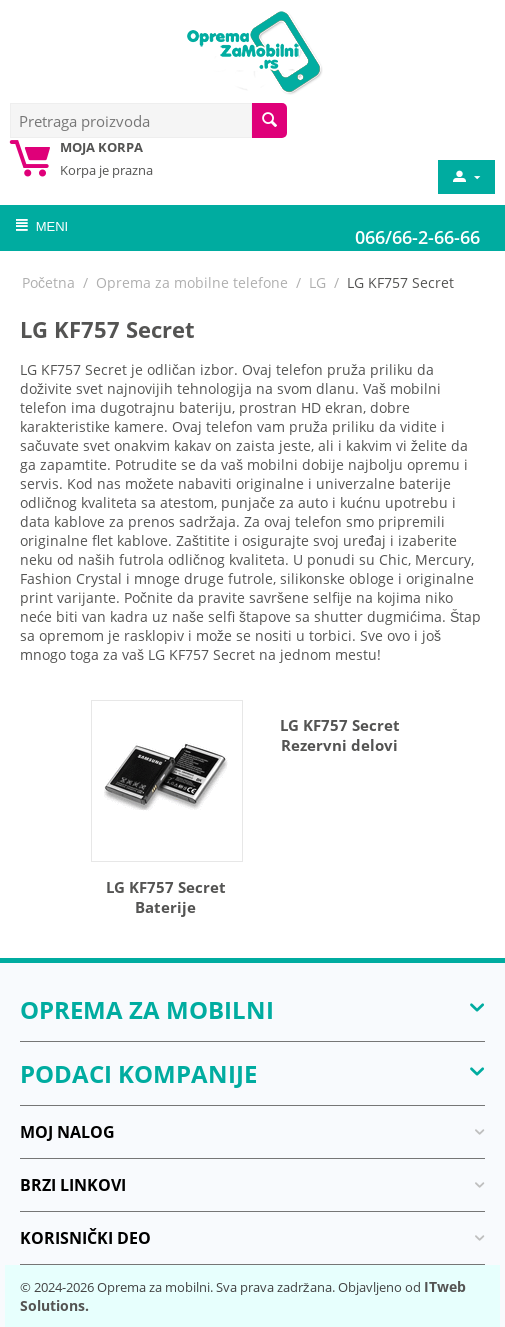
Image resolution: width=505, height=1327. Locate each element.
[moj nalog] (465, 177)
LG (317, 282)
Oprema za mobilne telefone (192, 282)
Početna (48, 282)
